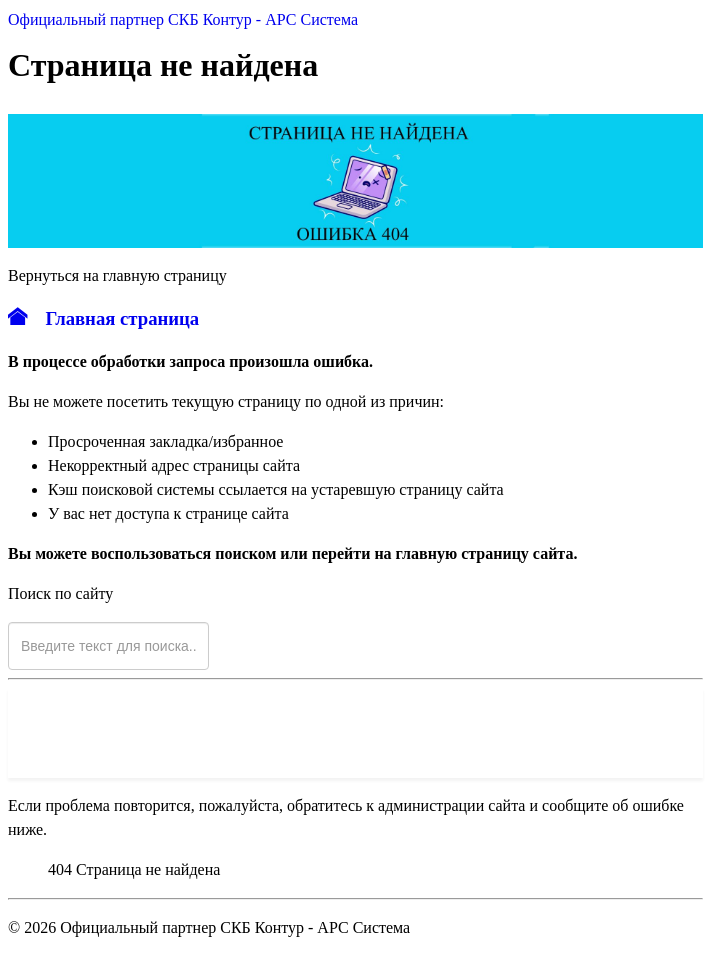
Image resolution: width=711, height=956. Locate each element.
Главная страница (103, 318)
